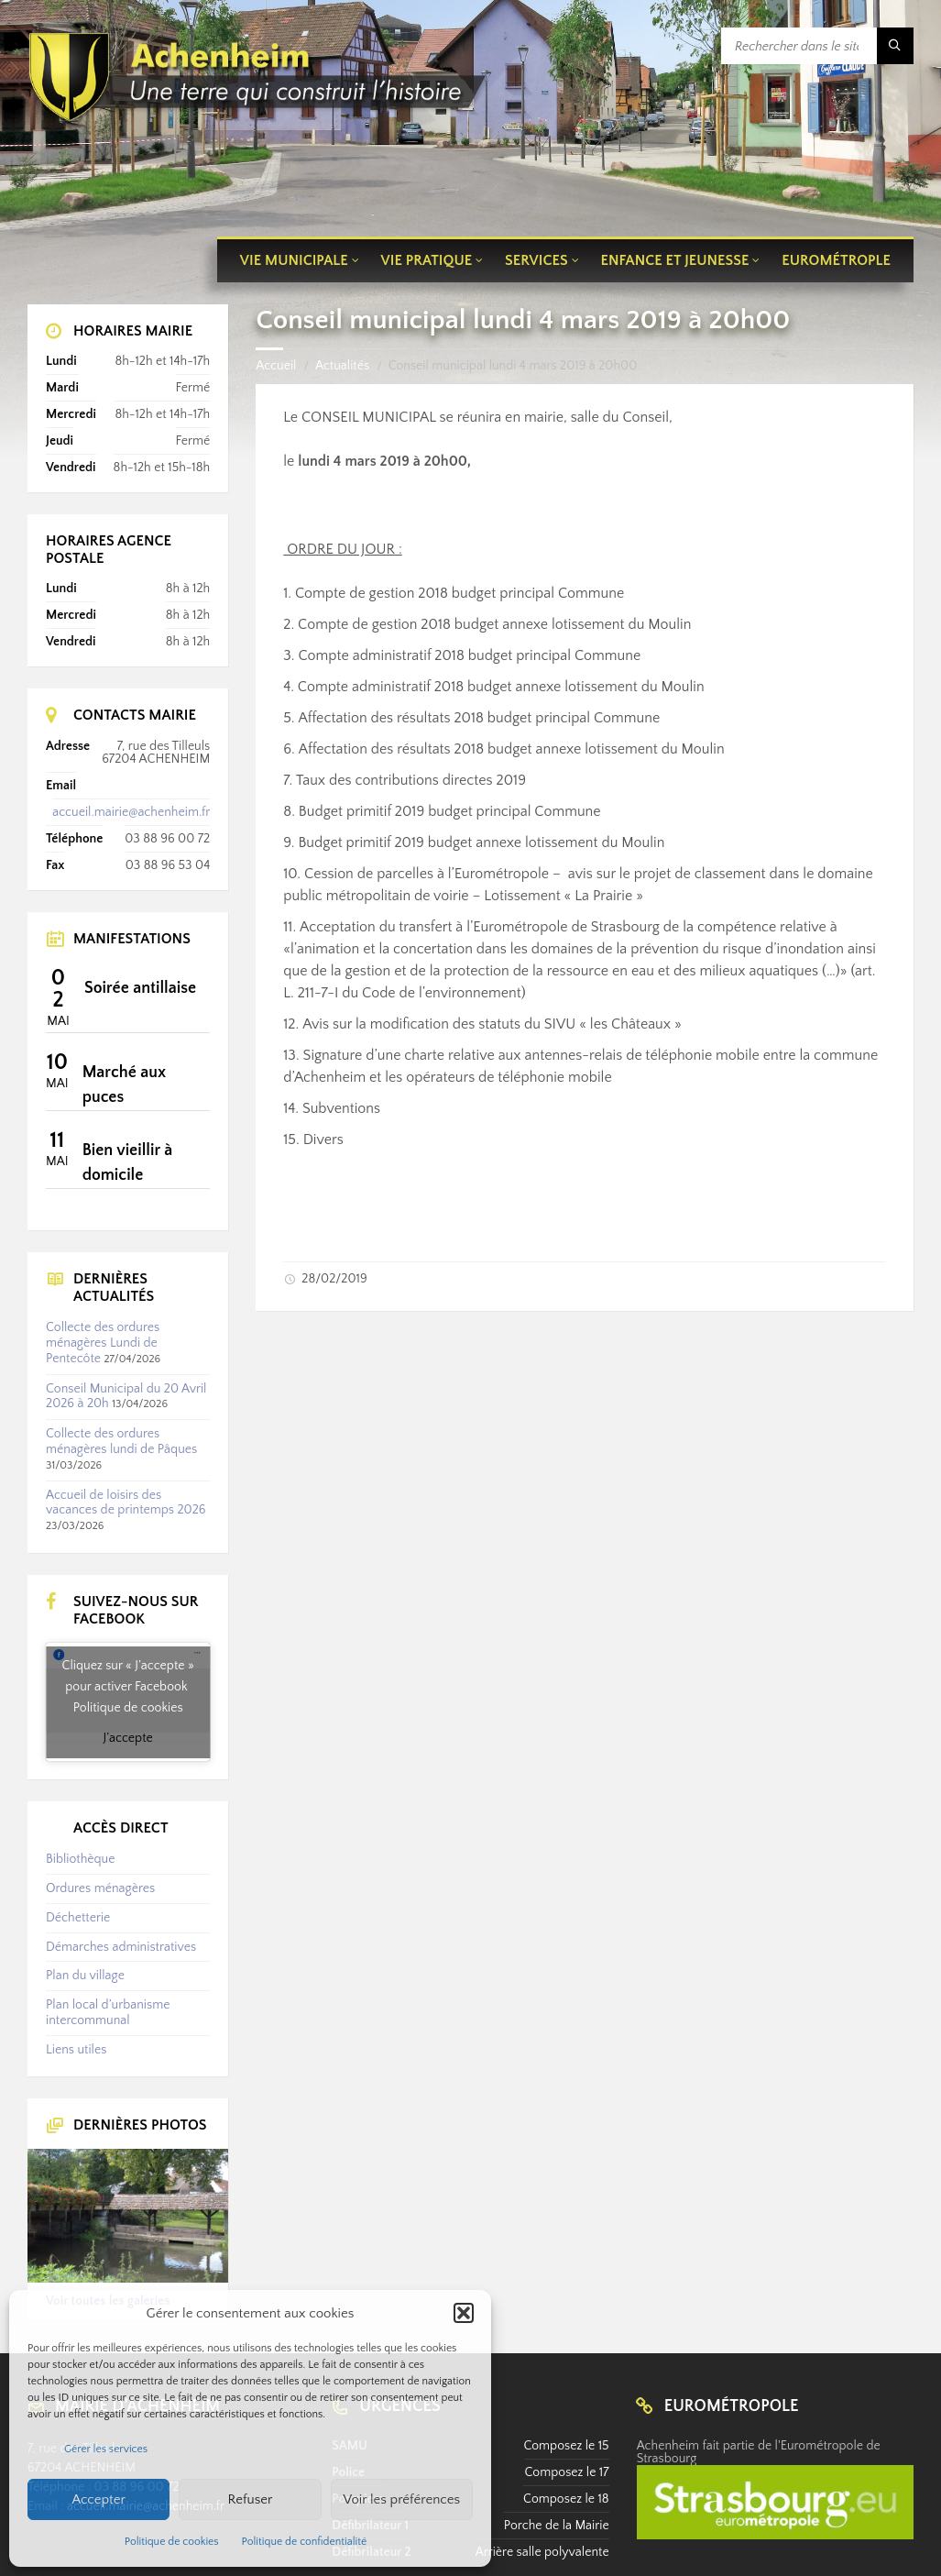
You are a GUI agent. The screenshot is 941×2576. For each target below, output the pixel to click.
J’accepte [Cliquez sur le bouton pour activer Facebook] (128, 1738)
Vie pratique (427, 260)
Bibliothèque (80, 1859)
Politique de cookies (172, 2542)
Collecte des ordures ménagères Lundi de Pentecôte (102, 1343)
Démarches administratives (121, 1947)
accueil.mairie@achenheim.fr (131, 812)
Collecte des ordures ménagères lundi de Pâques (121, 1441)
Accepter (98, 2499)
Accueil (276, 365)
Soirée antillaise (140, 988)
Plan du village (85, 1975)
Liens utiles (76, 2049)
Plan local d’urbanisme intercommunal (108, 2013)
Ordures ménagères (100, 1888)
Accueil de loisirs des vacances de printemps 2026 (126, 1503)
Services (536, 260)
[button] (463, 2313)
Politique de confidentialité (304, 2542)
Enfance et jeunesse (675, 260)
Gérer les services (106, 2449)
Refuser (250, 2499)
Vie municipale (294, 260)
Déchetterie (78, 1917)
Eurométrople (836, 260)
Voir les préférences (402, 2499)
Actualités (342, 365)
